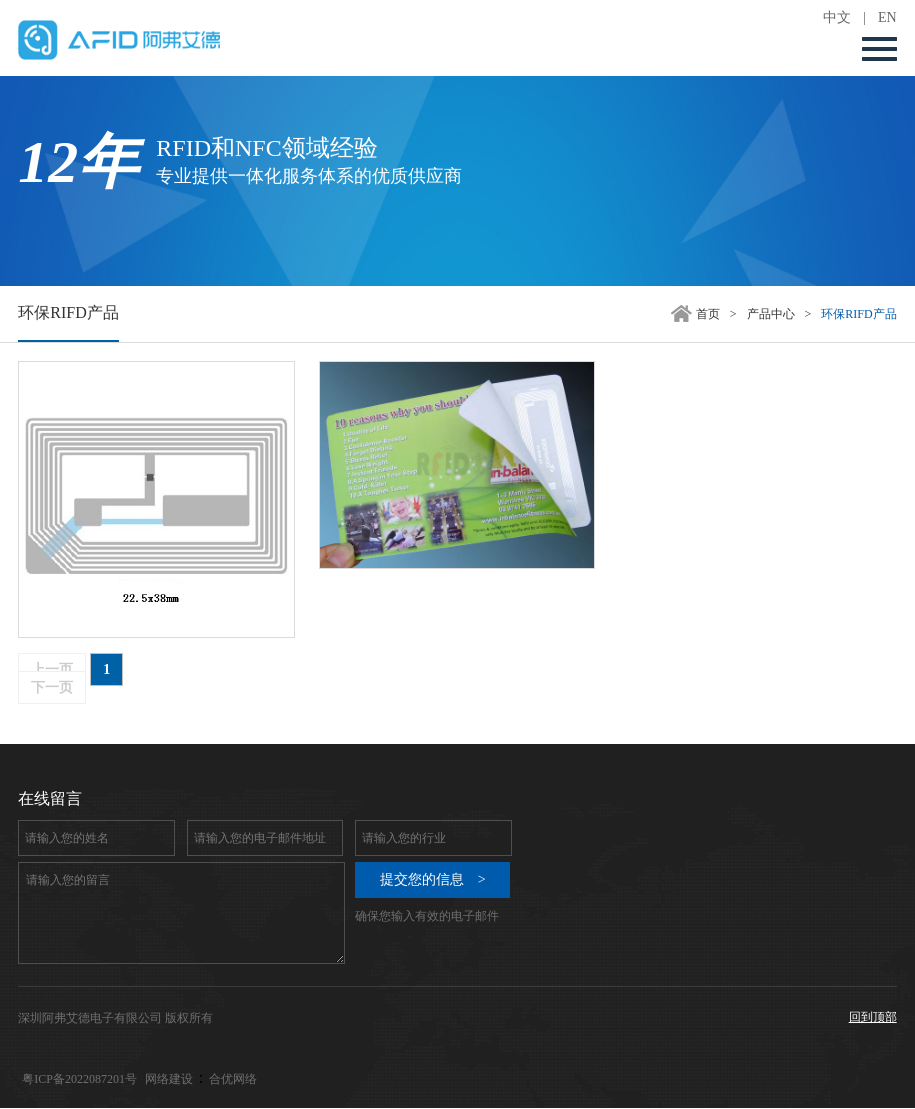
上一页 (52, 669)
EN (887, 17)
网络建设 (169, 1079)
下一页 (52, 687)
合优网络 (233, 1079)
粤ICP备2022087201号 (79, 1079)
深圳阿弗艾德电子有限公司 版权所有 (115, 1018)
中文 (837, 17)
